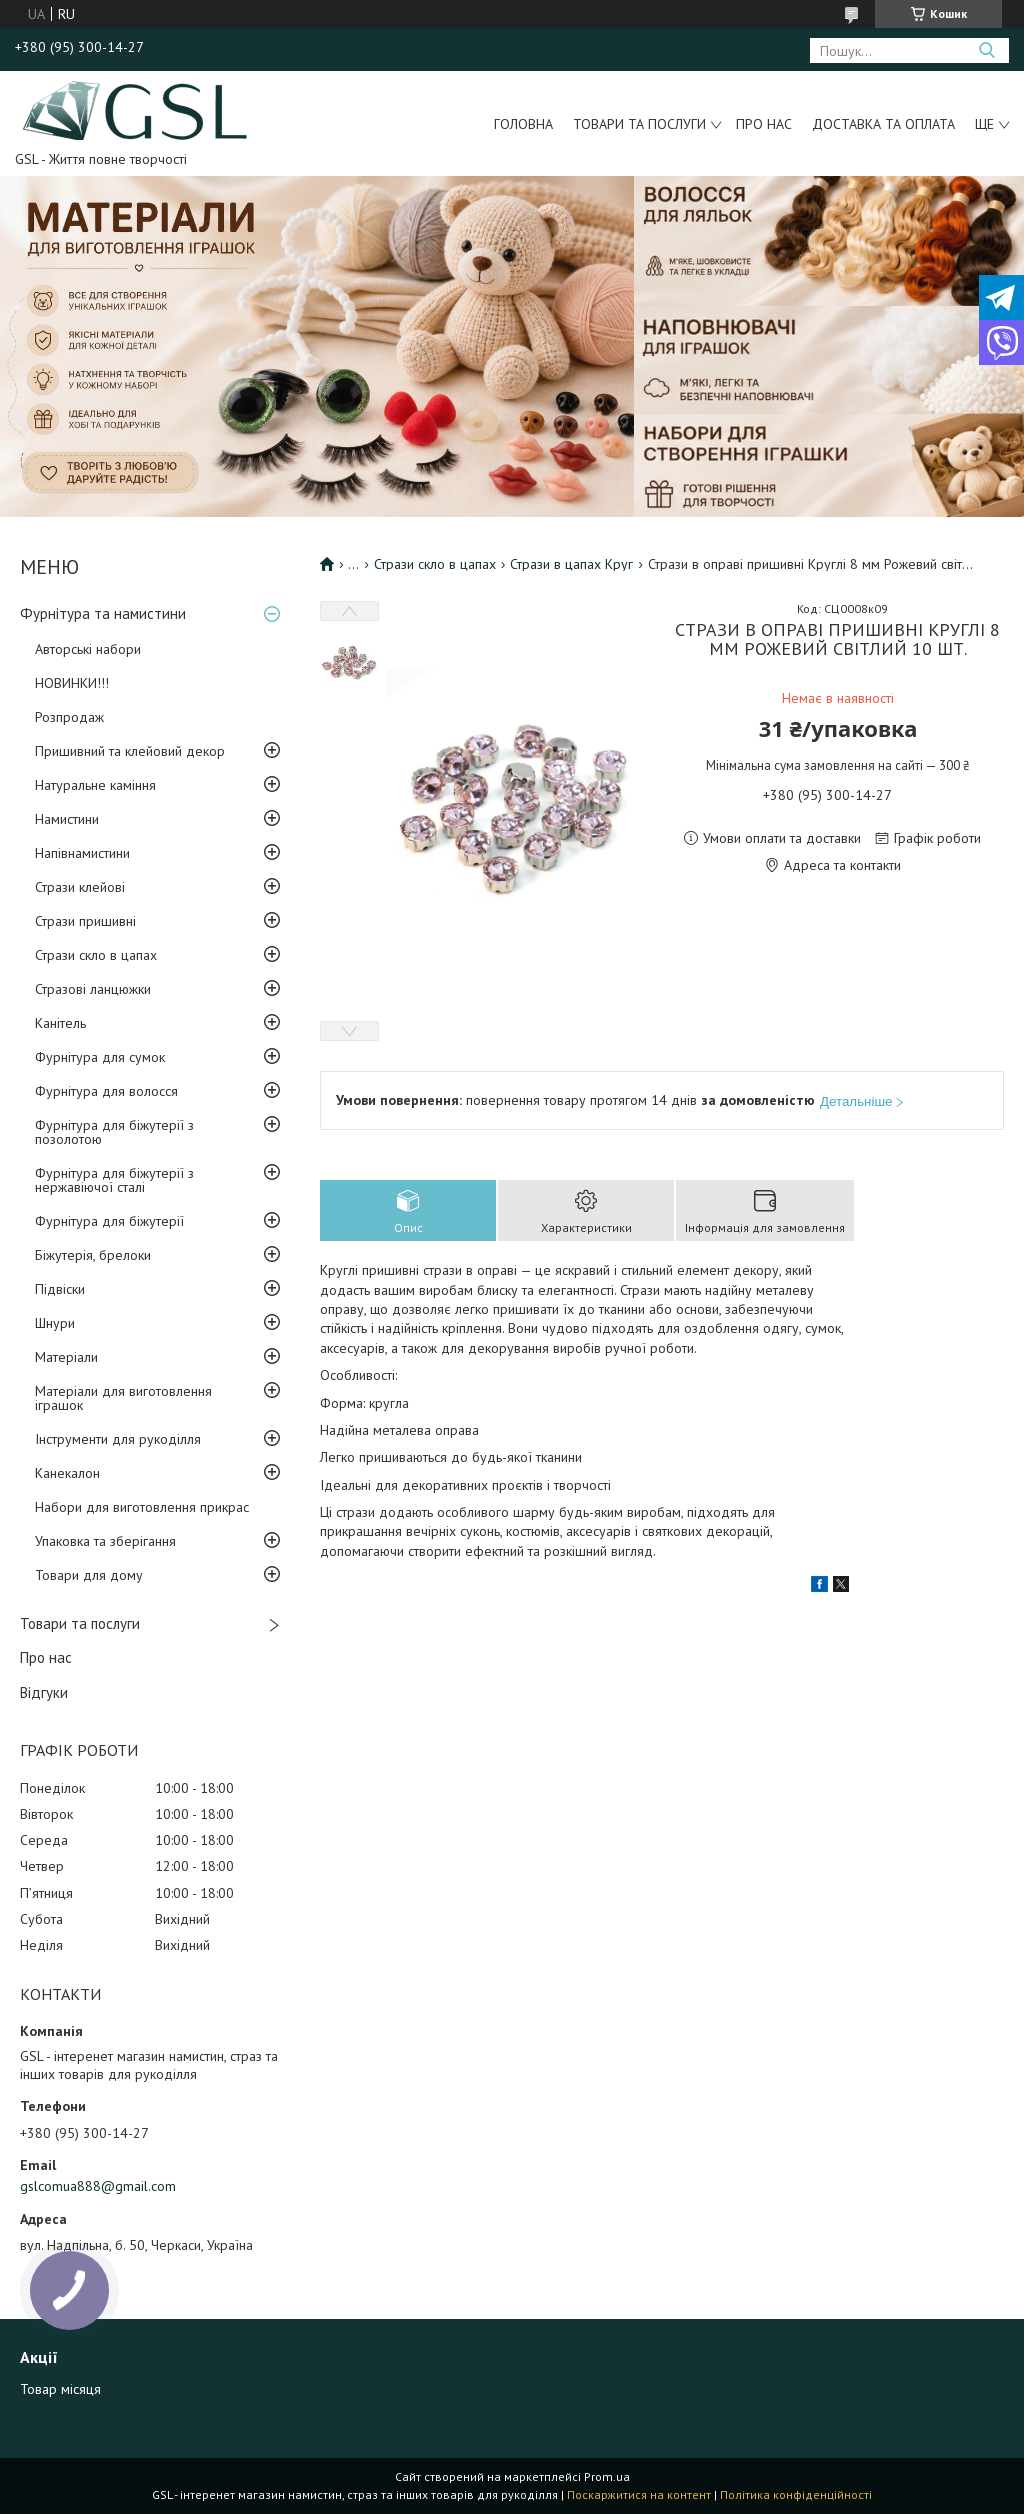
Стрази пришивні (85, 921)
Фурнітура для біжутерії (109, 1221)
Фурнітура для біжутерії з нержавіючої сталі (114, 1180)
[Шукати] (986, 50)
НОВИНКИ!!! (72, 683)
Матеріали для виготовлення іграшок (123, 1398)
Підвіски (60, 1289)
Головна (523, 124)
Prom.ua (607, 2476)
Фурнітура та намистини (103, 613)
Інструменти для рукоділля (118, 1439)
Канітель (60, 1023)
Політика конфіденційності (796, 2494)
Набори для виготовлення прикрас (142, 1507)
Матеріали (66, 1357)
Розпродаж (69, 717)
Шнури (55, 1323)
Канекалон (67, 1473)
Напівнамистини (82, 853)
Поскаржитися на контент (639, 2494)
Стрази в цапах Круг (571, 564)
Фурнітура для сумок (100, 1057)
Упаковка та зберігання (105, 1541)
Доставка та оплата (883, 124)
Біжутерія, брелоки (93, 1255)
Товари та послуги (639, 124)
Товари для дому (89, 1575)
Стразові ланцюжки (93, 989)
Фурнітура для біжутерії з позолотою (114, 1132)
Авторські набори (88, 649)
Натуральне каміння (95, 785)
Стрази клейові (80, 887)
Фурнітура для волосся (106, 1091)
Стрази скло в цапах (96, 955)
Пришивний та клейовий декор (130, 751)
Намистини (67, 819)
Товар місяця (60, 2389)
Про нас (764, 124)
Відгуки (44, 1692)
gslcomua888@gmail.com (98, 2186)
